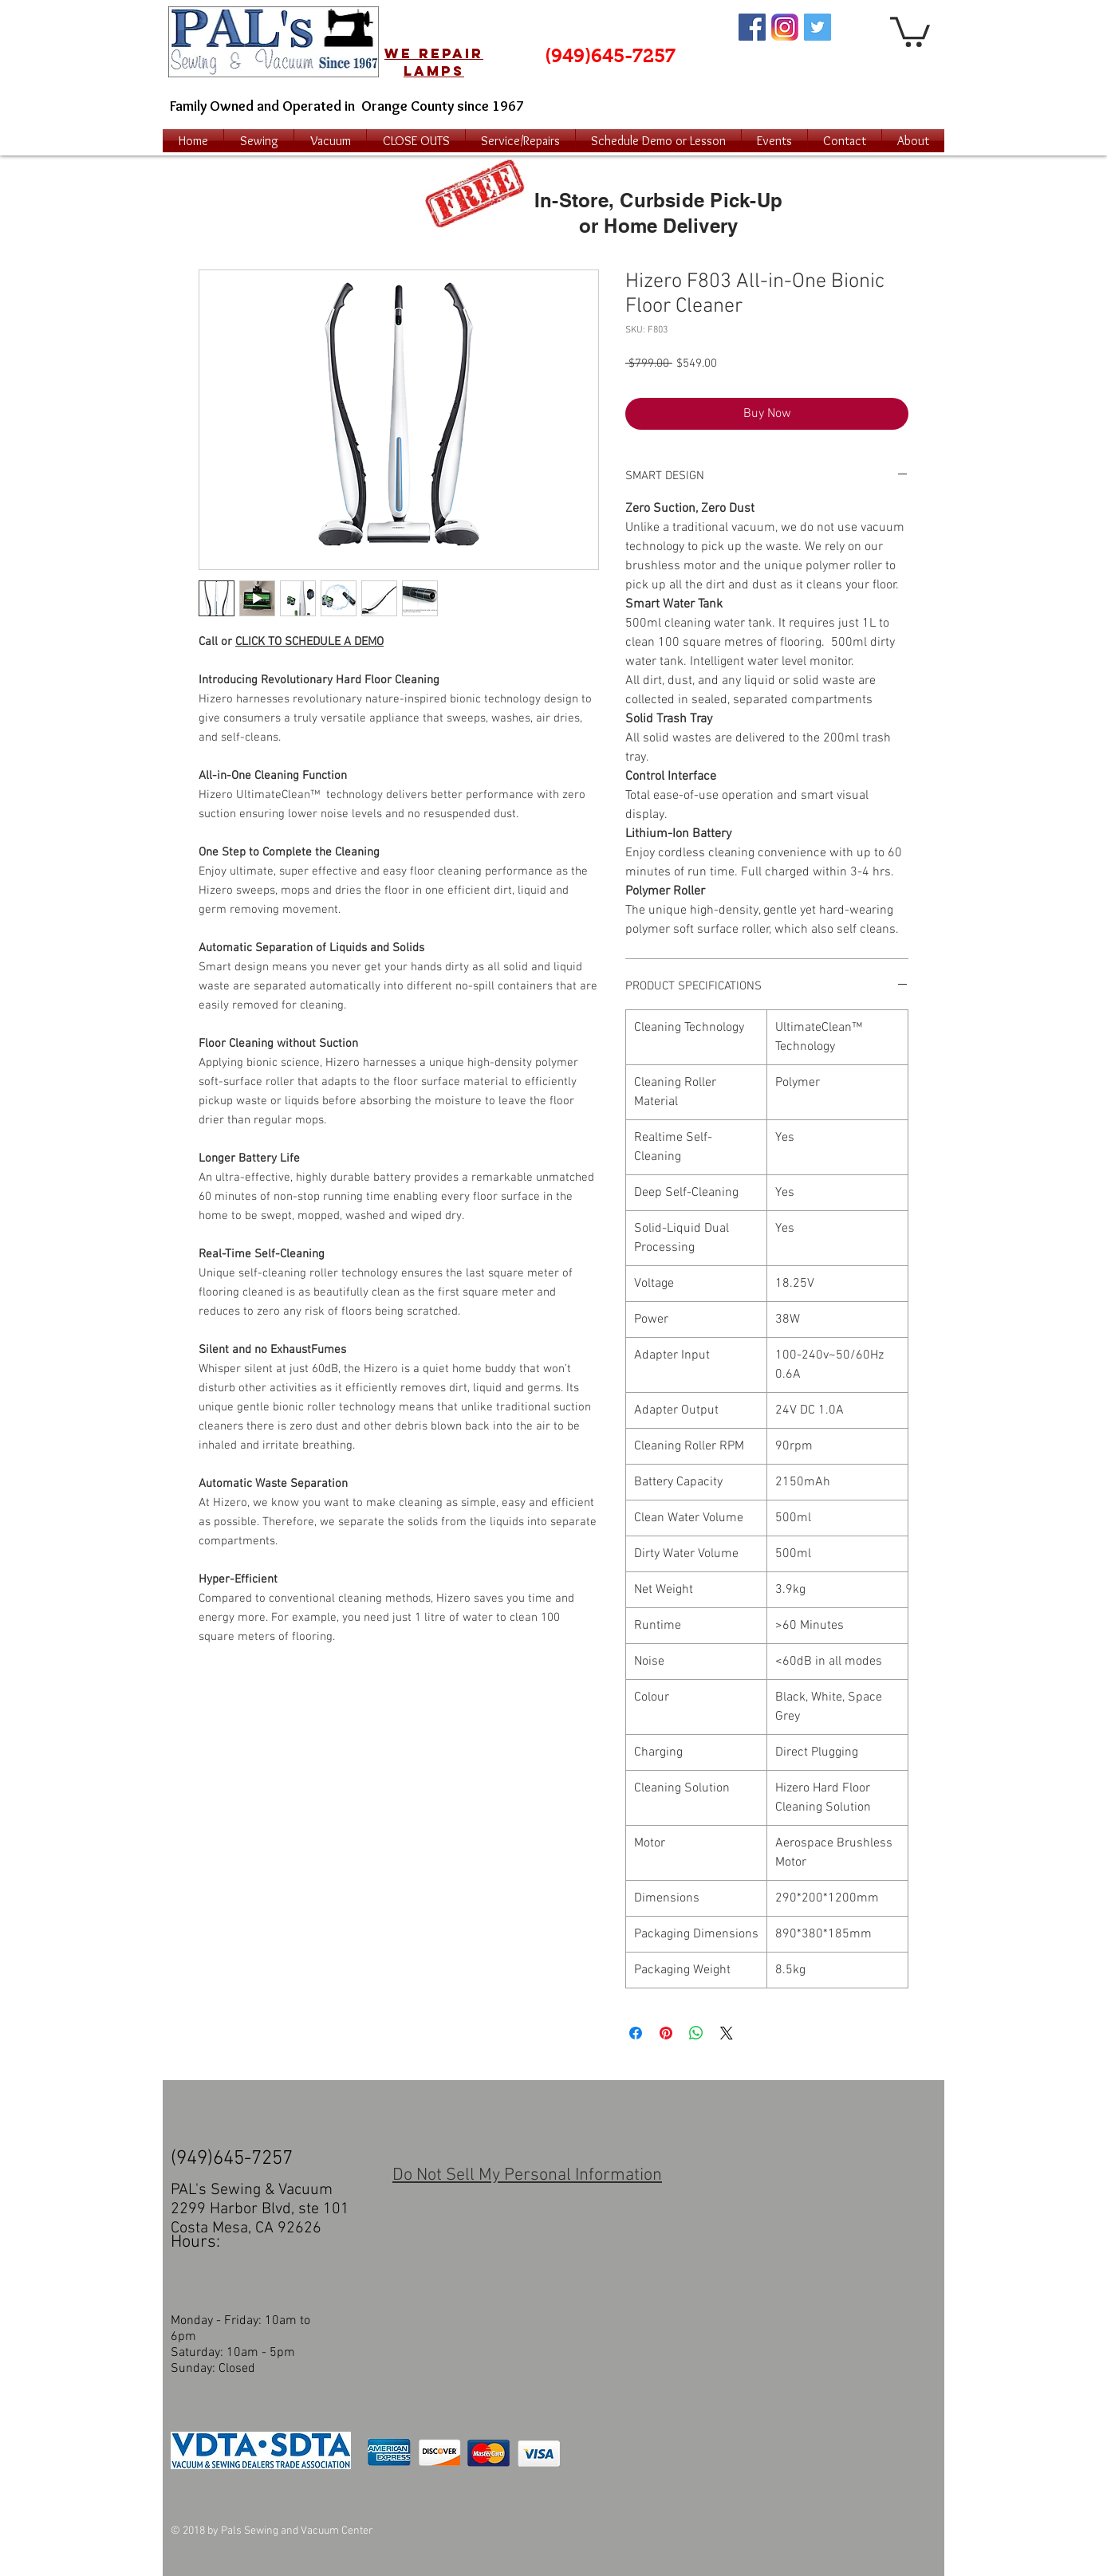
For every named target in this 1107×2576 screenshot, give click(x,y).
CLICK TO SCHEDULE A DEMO (309, 642)
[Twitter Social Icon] (817, 27)
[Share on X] (726, 2033)
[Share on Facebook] (635, 2033)
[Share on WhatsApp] (696, 2033)
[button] (910, 30)
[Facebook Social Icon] (752, 27)
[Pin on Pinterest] (666, 2033)
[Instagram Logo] (784, 27)
